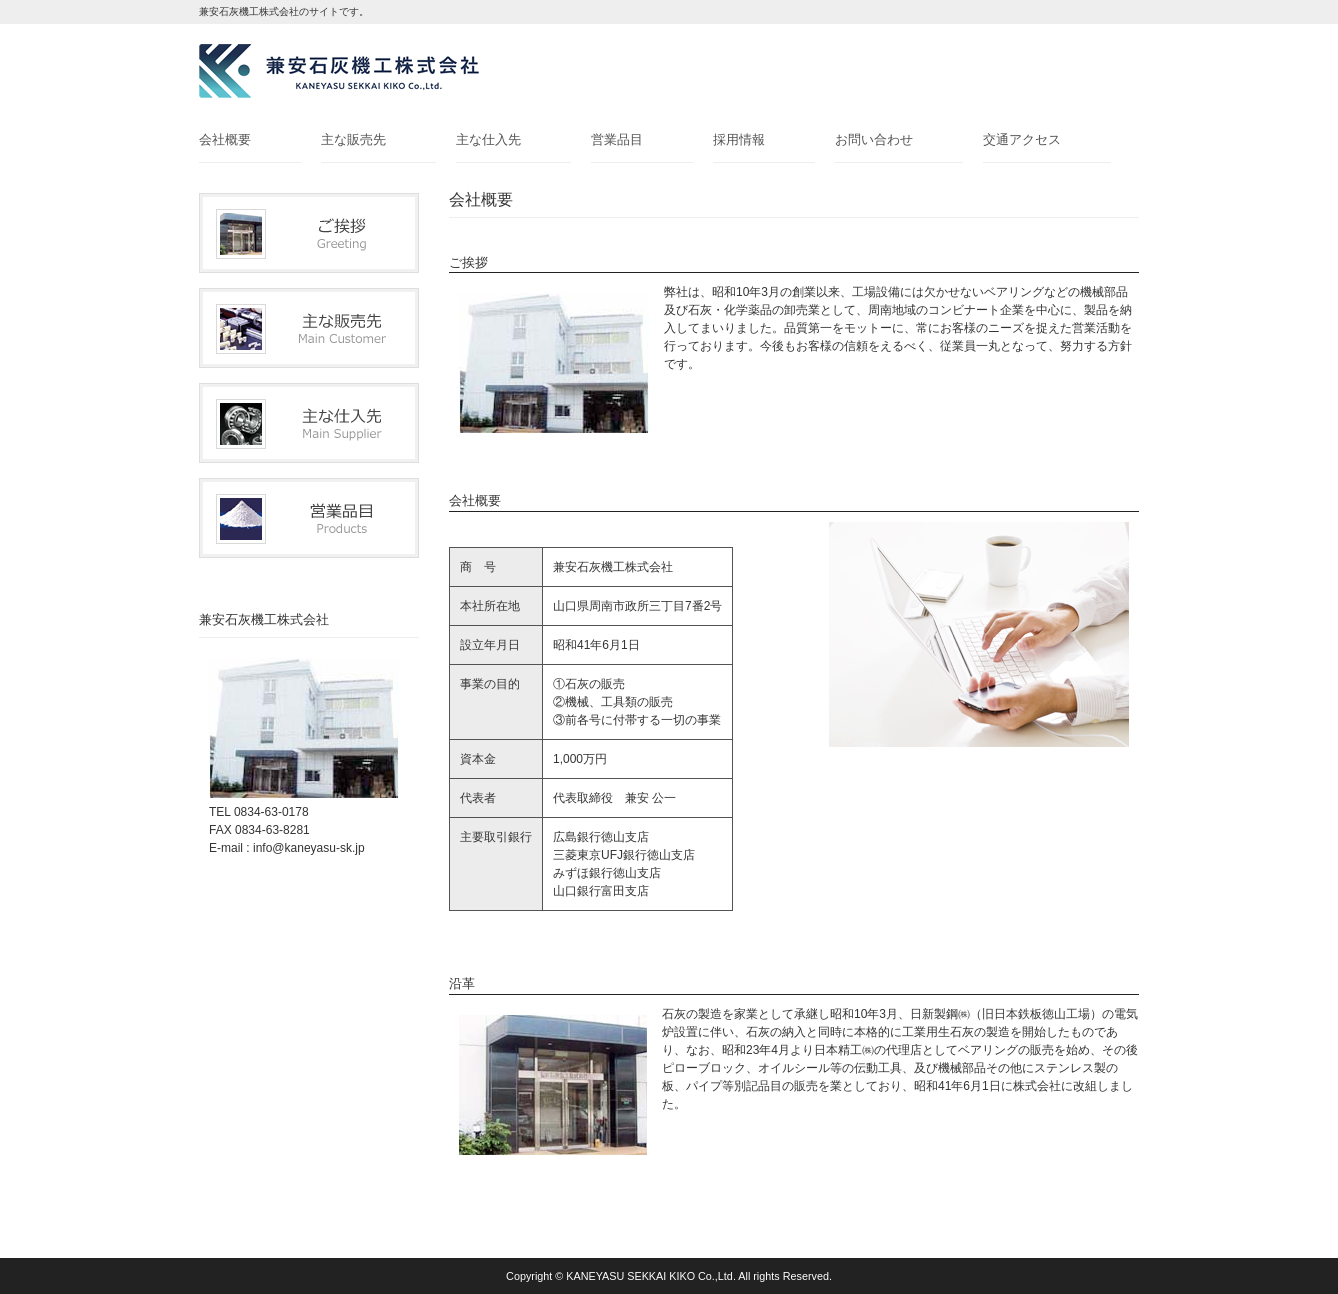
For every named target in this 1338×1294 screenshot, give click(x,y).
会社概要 (225, 139)
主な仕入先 (488, 139)
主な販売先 (353, 139)
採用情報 (739, 139)
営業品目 (617, 139)
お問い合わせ (874, 139)
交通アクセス (1022, 139)
